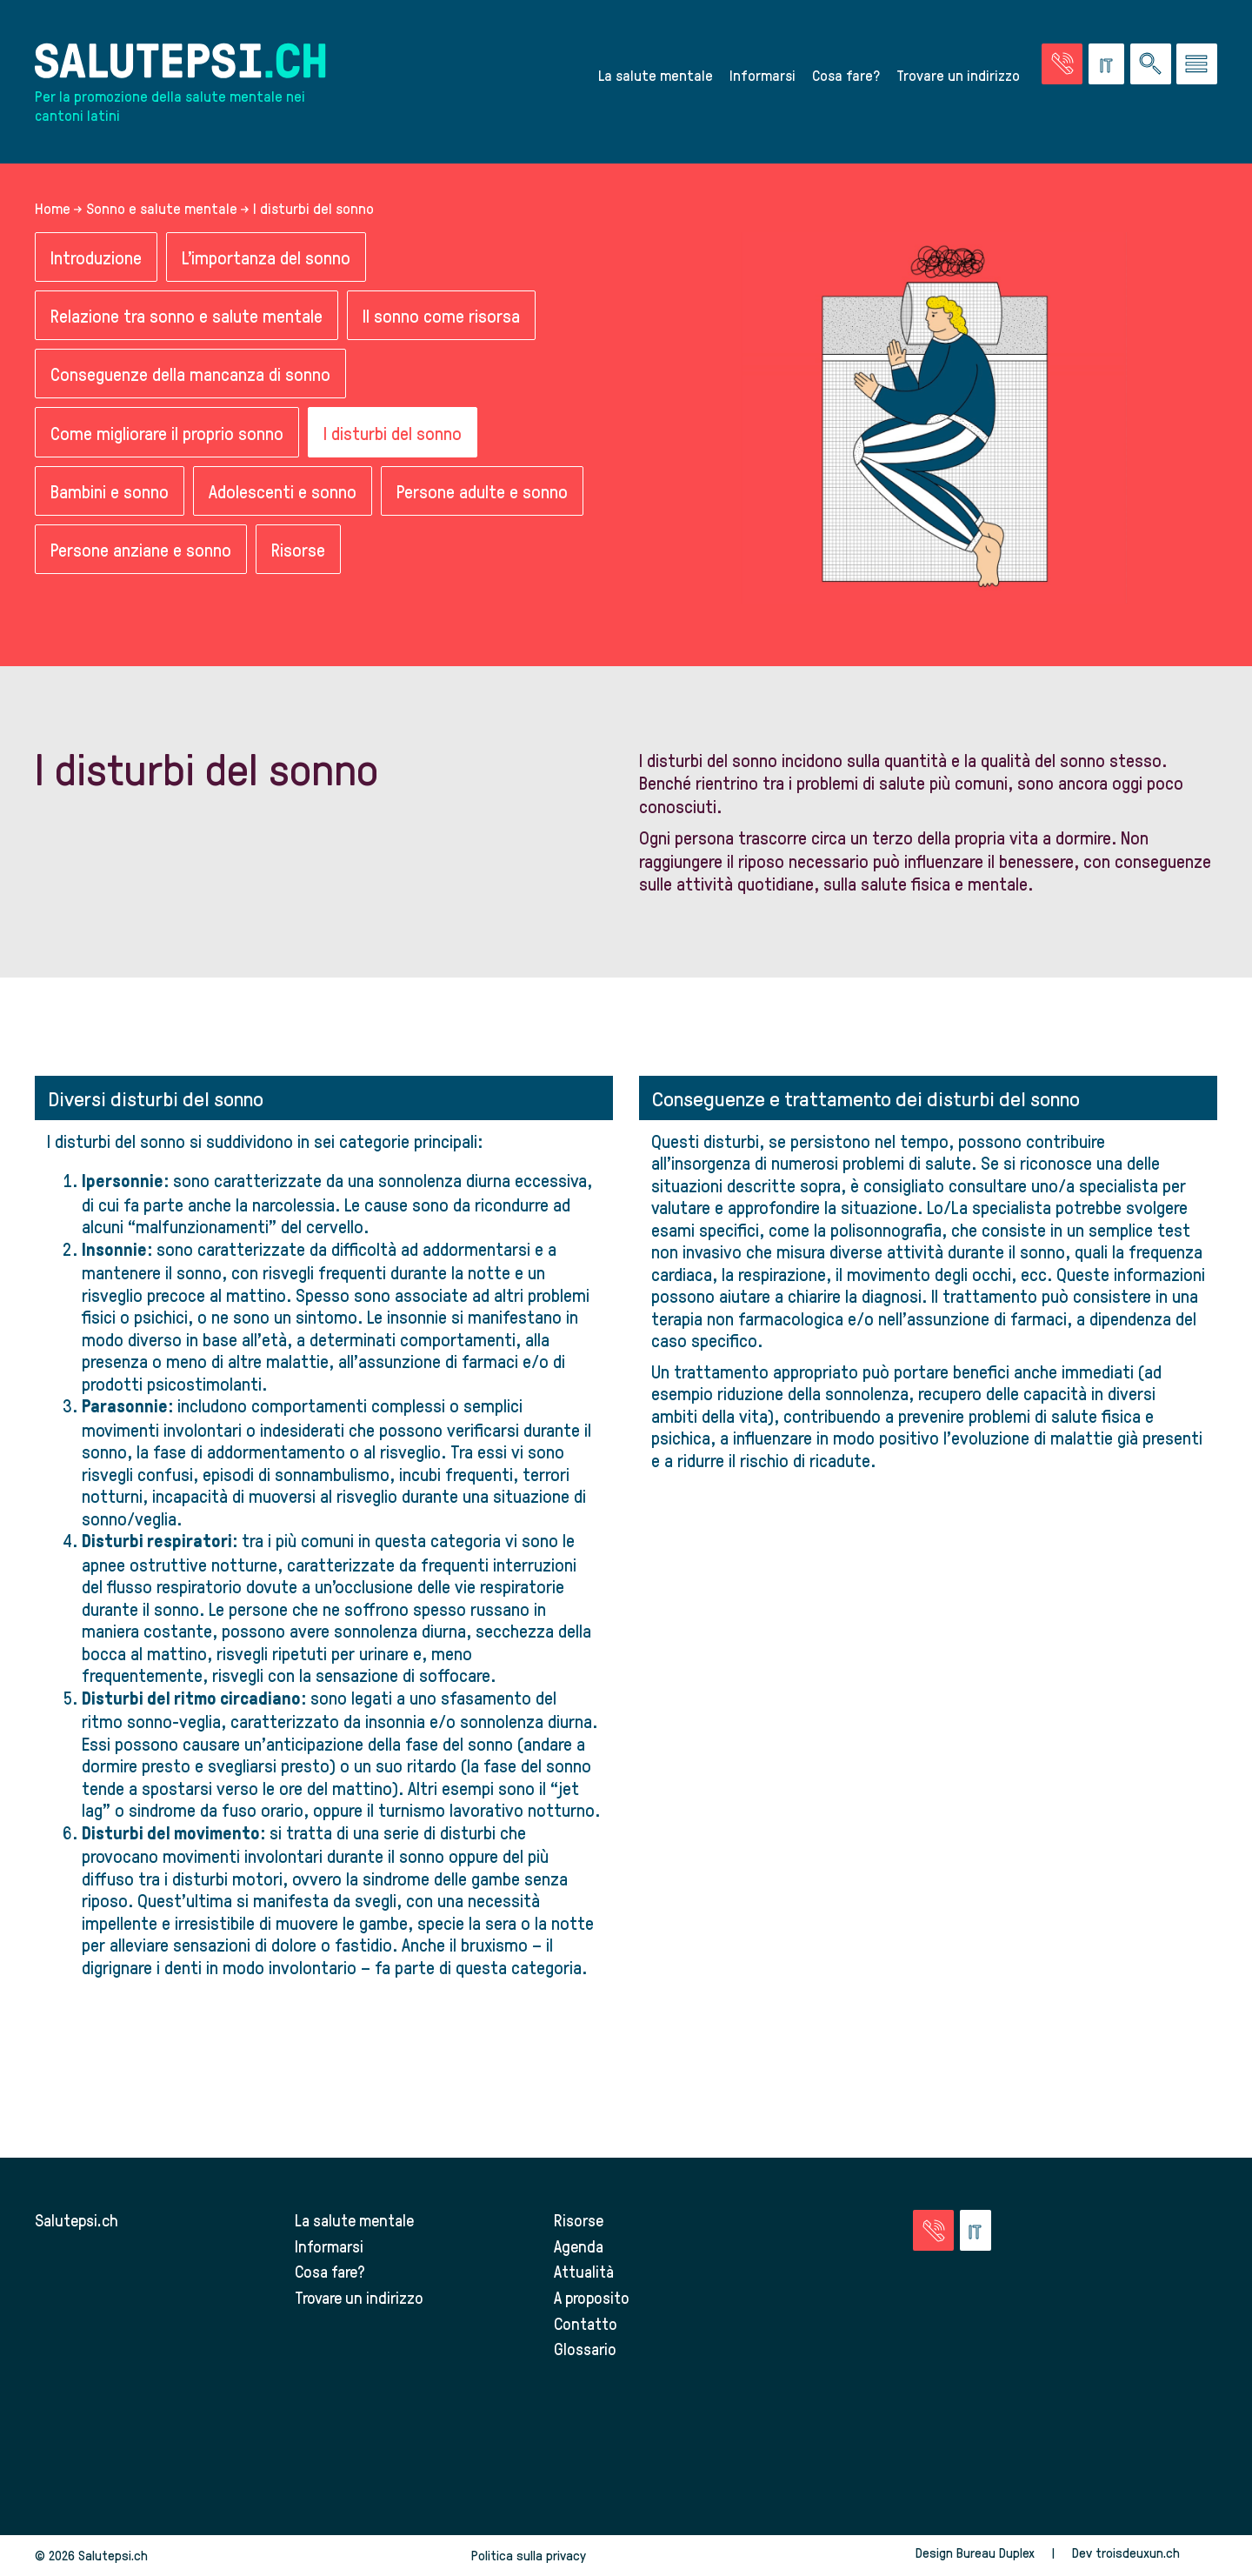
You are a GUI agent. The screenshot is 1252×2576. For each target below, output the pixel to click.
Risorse (298, 550)
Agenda (578, 2247)
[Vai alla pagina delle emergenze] (1062, 63)
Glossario (585, 2349)
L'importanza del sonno (266, 257)
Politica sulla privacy (528, 2556)
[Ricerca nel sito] (1150, 63)
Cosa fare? (846, 74)
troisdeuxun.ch (1156, 2553)
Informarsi (762, 74)
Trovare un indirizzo (958, 74)
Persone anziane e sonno (140, 550)
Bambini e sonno (109, 492)
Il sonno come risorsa (441, 316)
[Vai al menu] (1196, 63)
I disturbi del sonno (392, 432)
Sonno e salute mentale (161, 207)
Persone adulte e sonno (482, 492)
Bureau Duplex (995, 2553)
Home (52, 207)
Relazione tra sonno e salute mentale (186, 316)
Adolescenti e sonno (282, 492)
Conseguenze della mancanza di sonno (190, 374)
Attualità (584, 2272)
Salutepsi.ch (76, 2221)
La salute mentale (655, 74)
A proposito (591, 2298)
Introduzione (96, 257)
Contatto (585, 2323)
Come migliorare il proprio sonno (166, 432)
